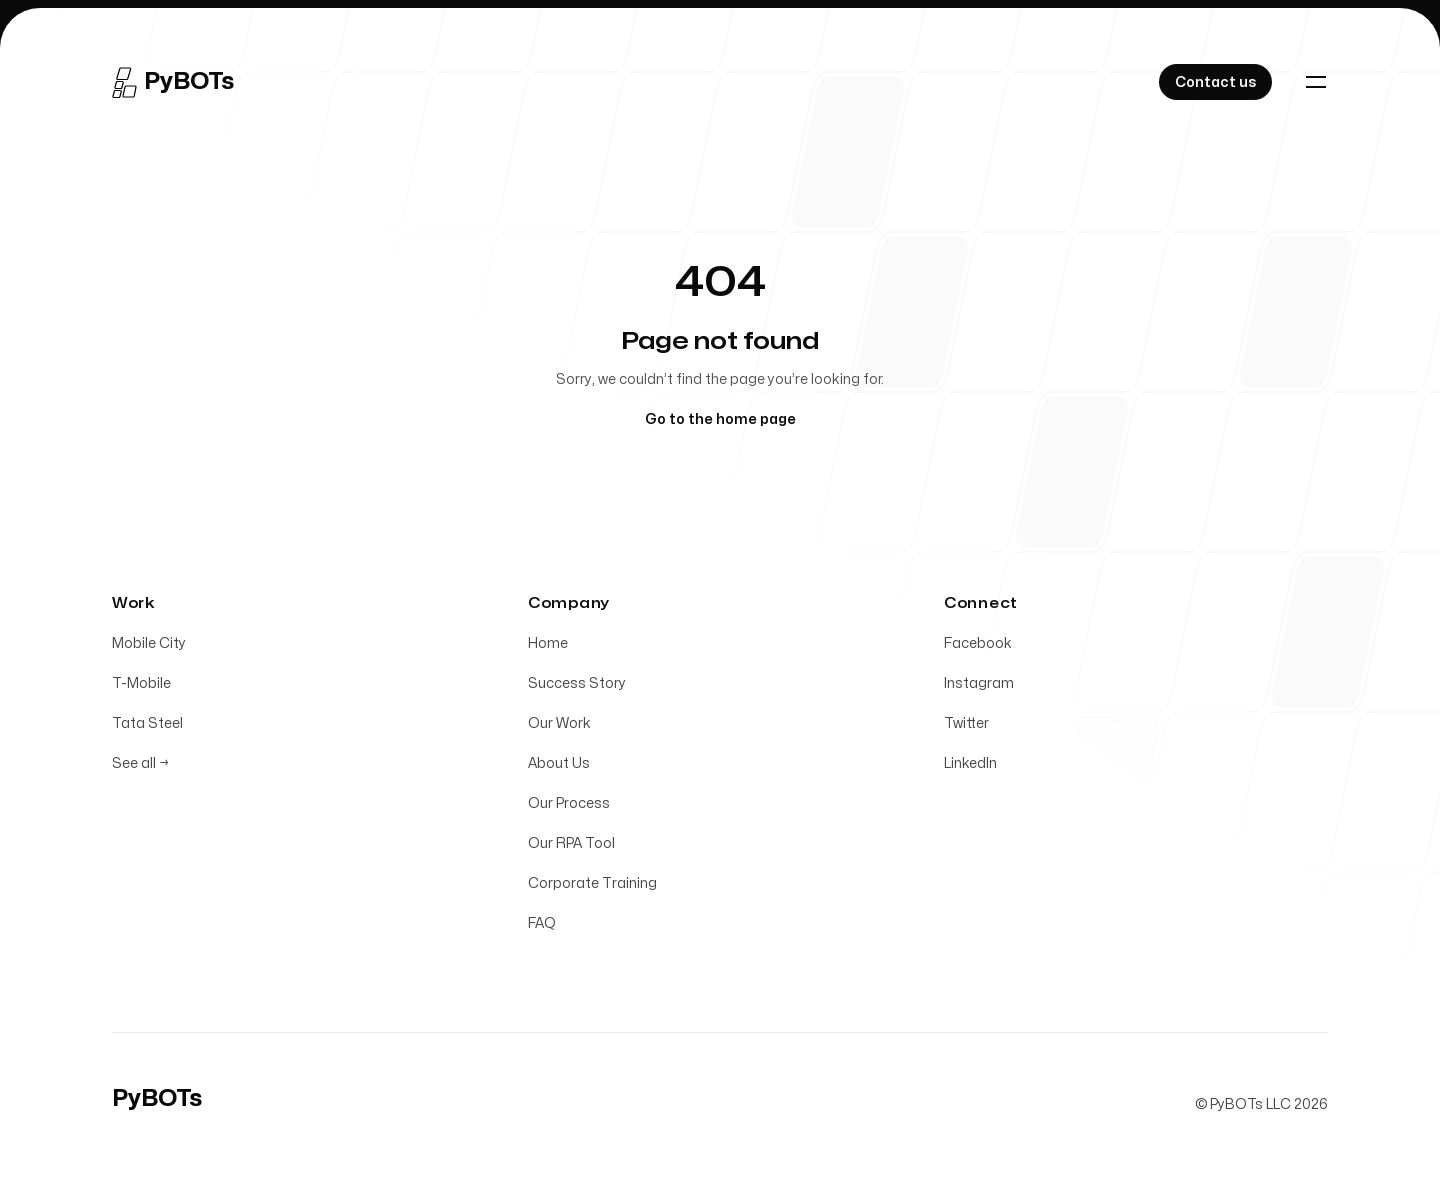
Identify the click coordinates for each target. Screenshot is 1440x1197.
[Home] (173, 82)
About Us (559, 767)
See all (140, 767)
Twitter (966, 727)
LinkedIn (970, 767)
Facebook (978, 647)
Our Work (559, 727)
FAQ (542, 927)
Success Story (577, 687)
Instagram (979, 687)
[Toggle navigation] (1316, 82)
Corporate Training (592, 887)
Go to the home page (720, 419)
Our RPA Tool (571, 847)
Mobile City (149, 647)
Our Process (569, 807)
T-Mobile (141, 687)
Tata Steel (147, 727)
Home (548, 647)
